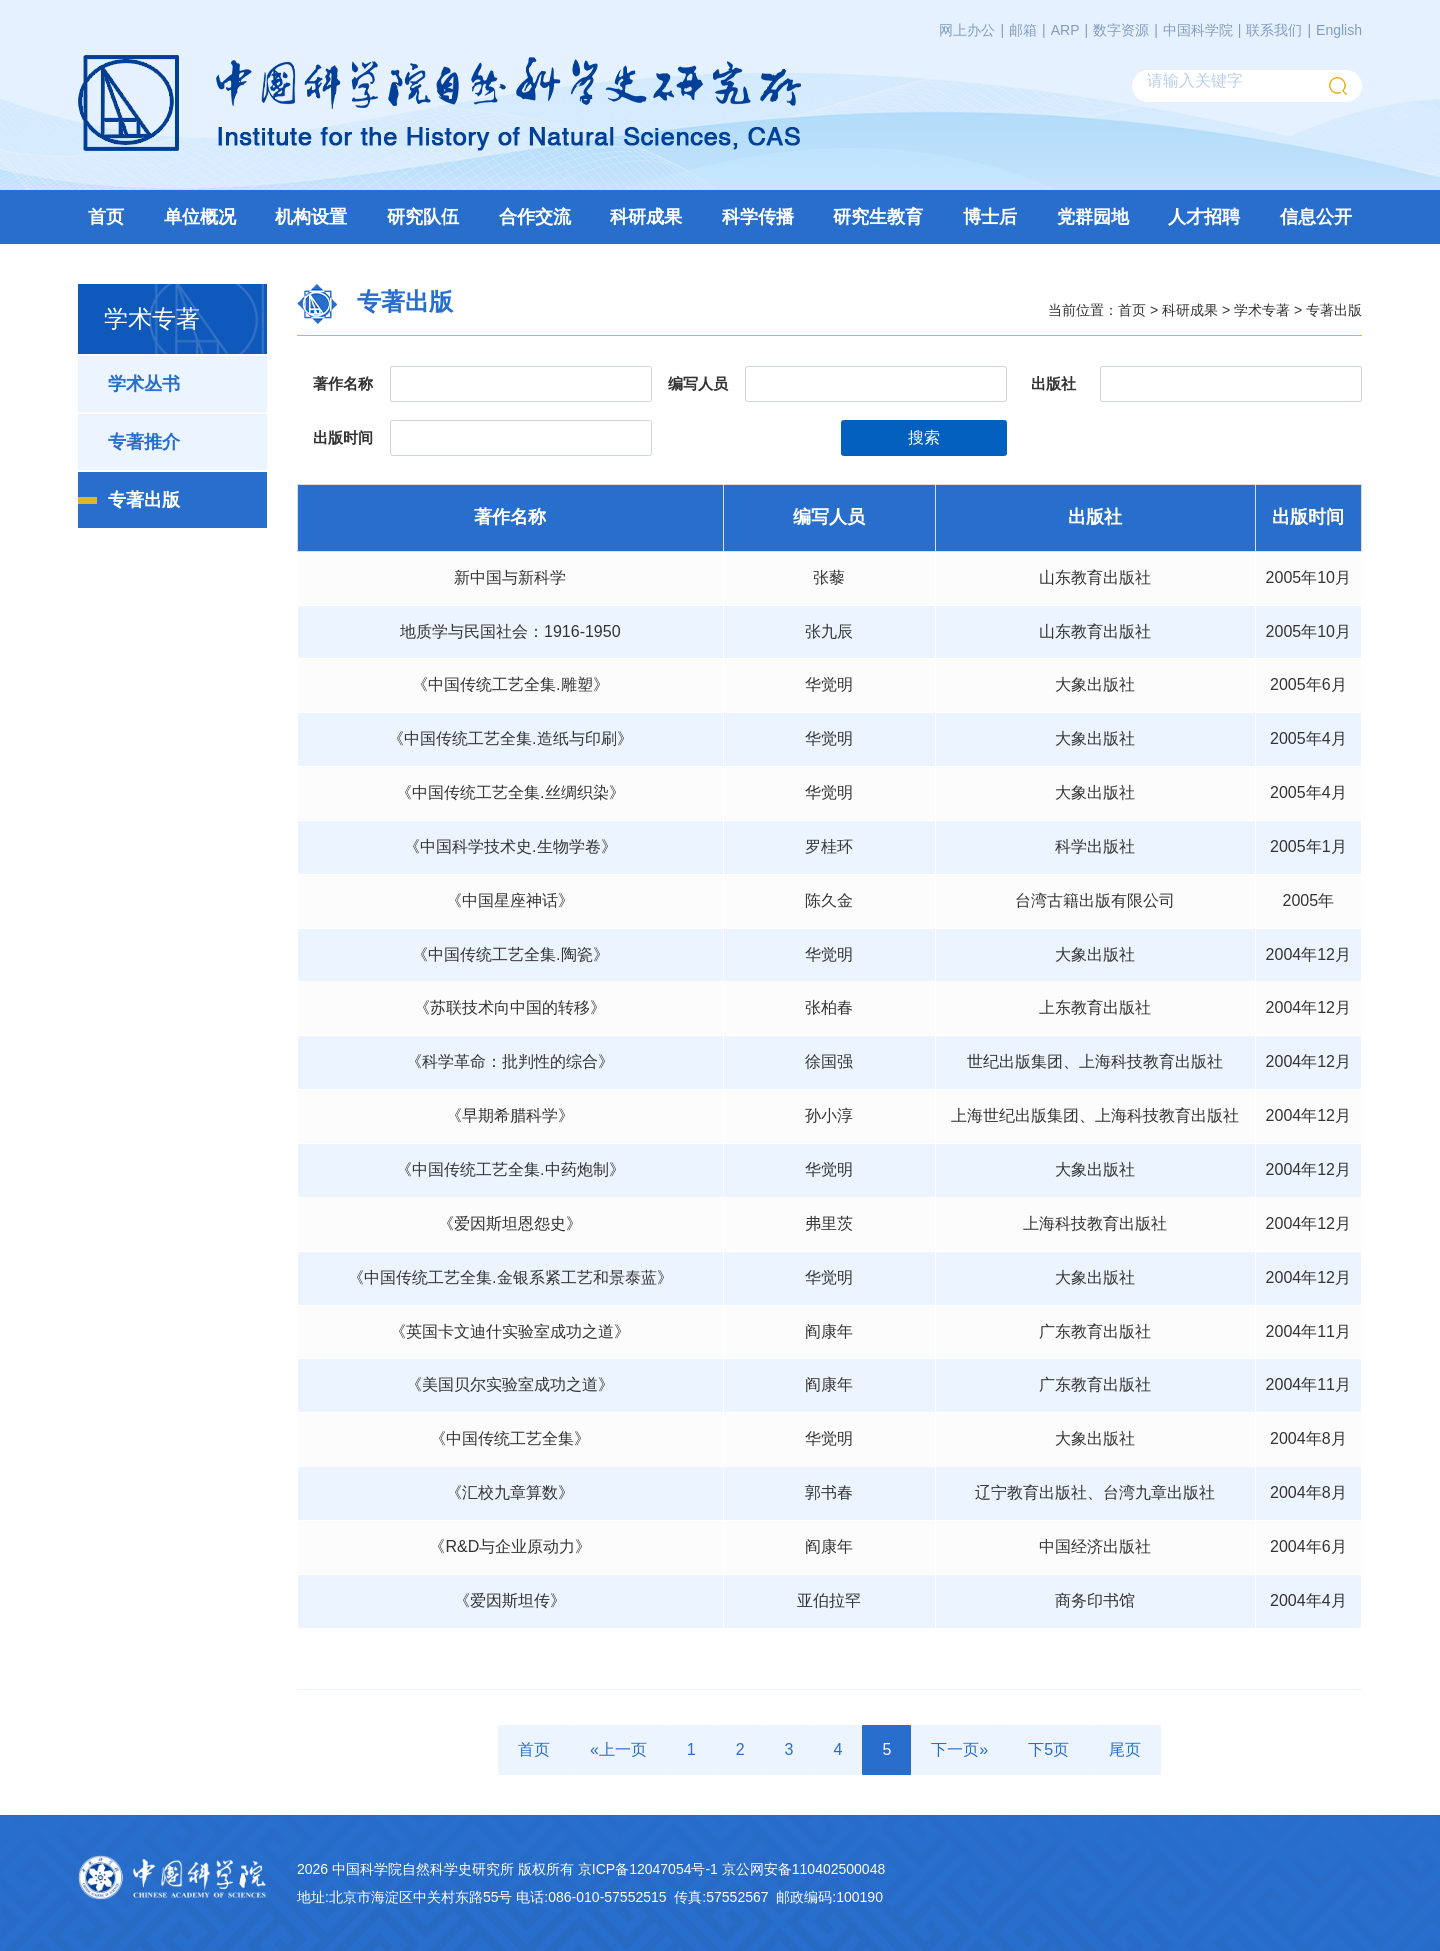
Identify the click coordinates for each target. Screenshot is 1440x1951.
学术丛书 (144, 384)
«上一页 (618, 1749)
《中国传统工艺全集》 (510, 1438)
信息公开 (1316, 217)
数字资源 (1121, 30)
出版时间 (343, 437)
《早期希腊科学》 (510, 1115)
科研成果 (646, 217)
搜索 (924, 437)
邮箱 (1023, 30)
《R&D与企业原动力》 (510, 1546)
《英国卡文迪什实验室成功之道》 (510, 1331)
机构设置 (311, 217)
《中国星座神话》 (510, 900)
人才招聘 (1204, 217)
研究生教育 (878, 217)
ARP (1065, 30)
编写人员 (698, 383)
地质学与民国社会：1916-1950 (510, 631)
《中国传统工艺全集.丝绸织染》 (510, 792)
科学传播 (758, 217)
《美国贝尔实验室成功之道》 (510, 1384)
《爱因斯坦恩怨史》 (510, 1223)
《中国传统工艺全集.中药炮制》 (510, 1169)
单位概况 (200, 217)
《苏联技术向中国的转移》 (510, 1007)
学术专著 (1262, 309)
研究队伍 (423, 217)
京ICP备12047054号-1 (648, 1869)
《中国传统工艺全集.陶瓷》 (510, 954)
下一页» (959, 1749)
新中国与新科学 (510, 577)
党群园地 (1093, 217)
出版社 (1053, 383)
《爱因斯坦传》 (510, 1600)
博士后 (990, 217)
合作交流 (535, 217)
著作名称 (343, 383)
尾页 (1125, 1749)
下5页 (1048, 1749)
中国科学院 (1198, 30)
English (1339, 30)
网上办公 (967, 30)
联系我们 (1274, 30)
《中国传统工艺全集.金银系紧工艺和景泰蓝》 (510, 1277)
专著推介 (144, 442)
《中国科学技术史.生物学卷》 (510, 846)
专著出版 (144, 500)
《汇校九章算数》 (510, 1492)
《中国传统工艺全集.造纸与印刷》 (510, 738)
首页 (106, 217)
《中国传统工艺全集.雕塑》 (510, 684)
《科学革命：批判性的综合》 (510, 1061)
